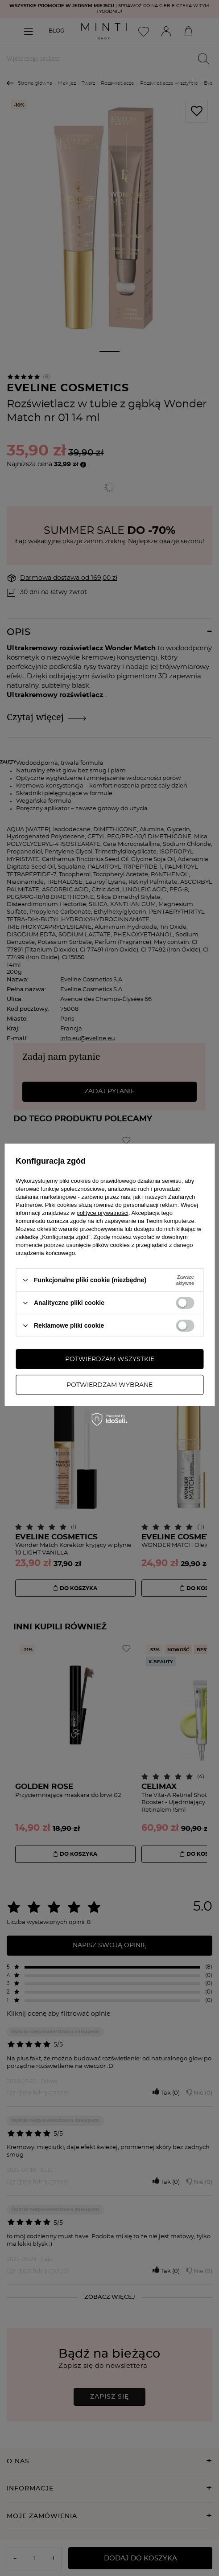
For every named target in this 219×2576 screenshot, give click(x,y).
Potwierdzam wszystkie (109, 1359)
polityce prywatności (102, 1213)
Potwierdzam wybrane (109, 1385)
